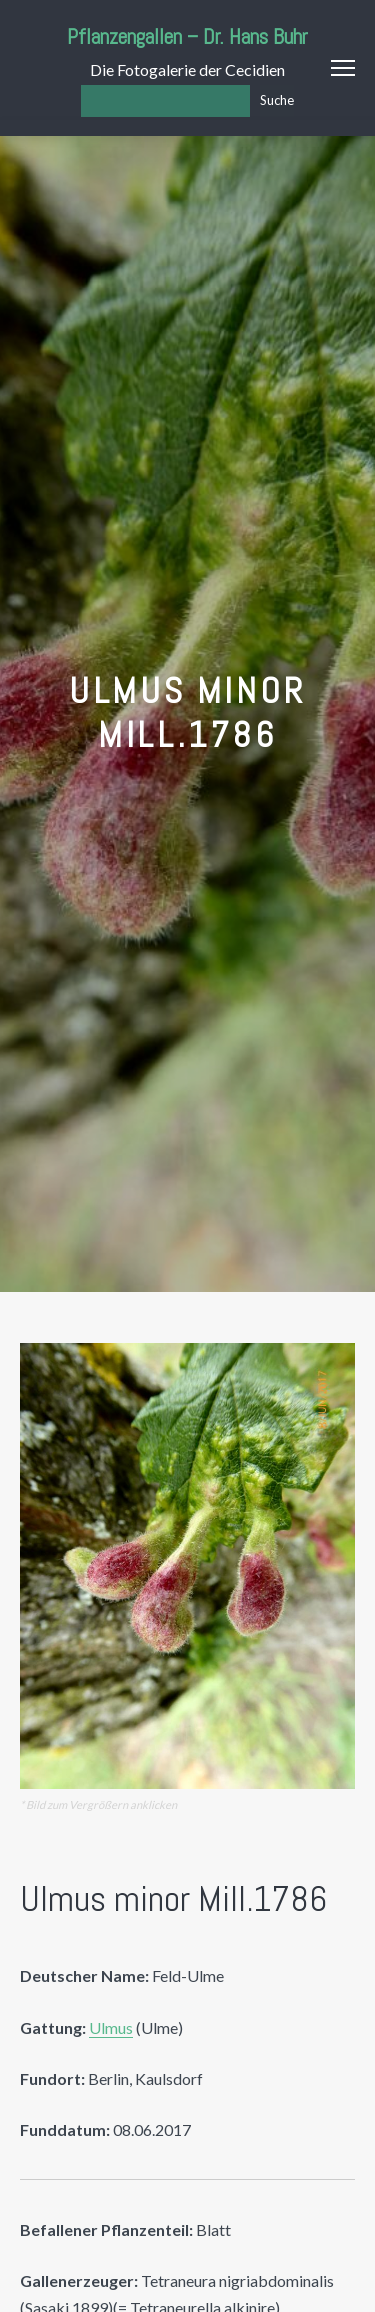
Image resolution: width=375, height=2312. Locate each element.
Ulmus (111, 2027)
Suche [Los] (277, 100)
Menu (343, 68)
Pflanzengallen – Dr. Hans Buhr (187, 36)
